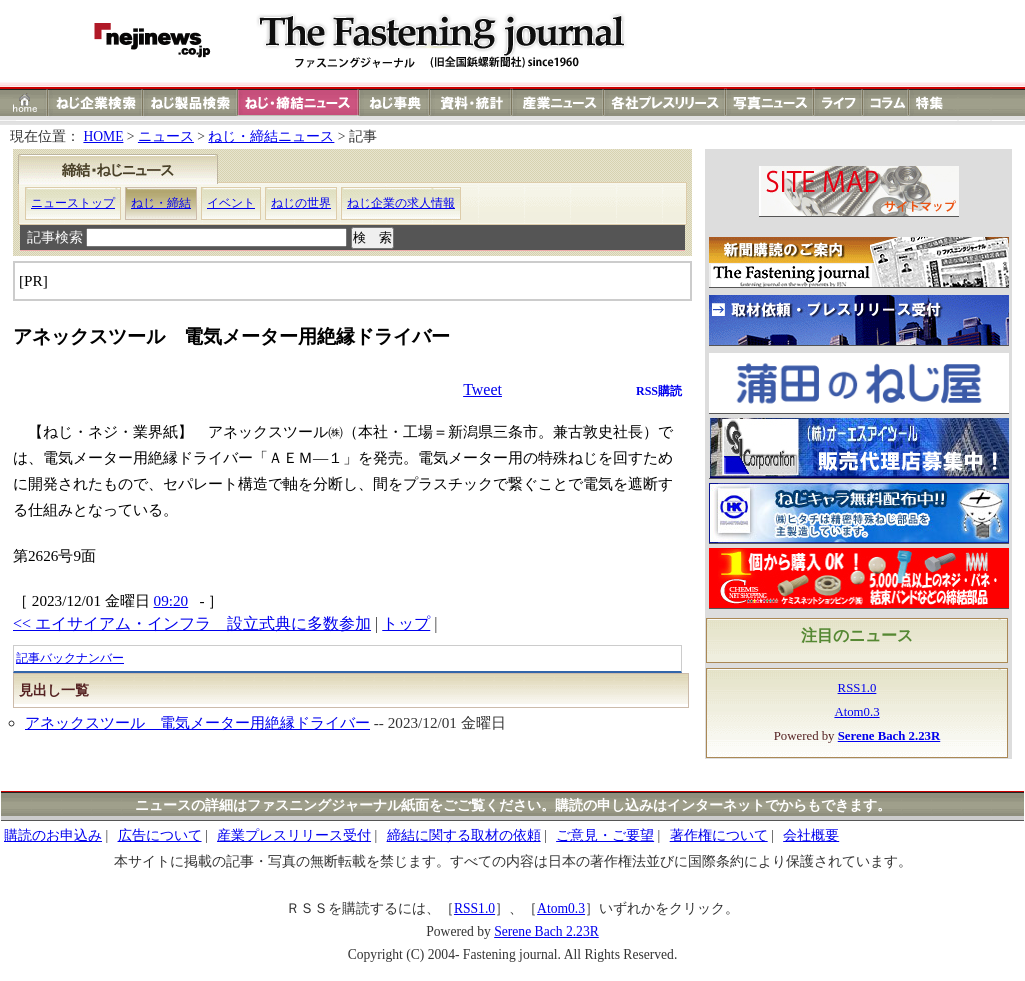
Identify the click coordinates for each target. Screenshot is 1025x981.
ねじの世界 (301, 203)
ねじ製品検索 (190, 102)
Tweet (482, 389)
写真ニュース (770, 102)
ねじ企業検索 (95, 102)
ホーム (24, 102)
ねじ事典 (395, 102)
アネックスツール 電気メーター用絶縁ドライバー (197, 722)
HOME (103, 136)
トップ (406, 623)
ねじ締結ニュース (298, 102)
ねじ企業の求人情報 (401, 203)
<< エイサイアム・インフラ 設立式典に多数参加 (192, 623)
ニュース (166, 136)
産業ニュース (559, 102)
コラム (886, 102)
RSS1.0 (857, 688)
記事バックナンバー (70, 658)
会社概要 (811, 835)
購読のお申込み (53, 835)
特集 (932, 102)
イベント (231, 203)
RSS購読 (659, 391)
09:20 (171, 600)
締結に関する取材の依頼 (464, 835)
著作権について (719, 835)
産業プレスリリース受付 (294, 835)
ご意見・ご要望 (605, 835)
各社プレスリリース (665, 102)
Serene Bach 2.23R (546, 931)
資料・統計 (471, 102)
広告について (160, 835)
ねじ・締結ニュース (271, 136)
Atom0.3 (856, 712)
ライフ (838, 102)
